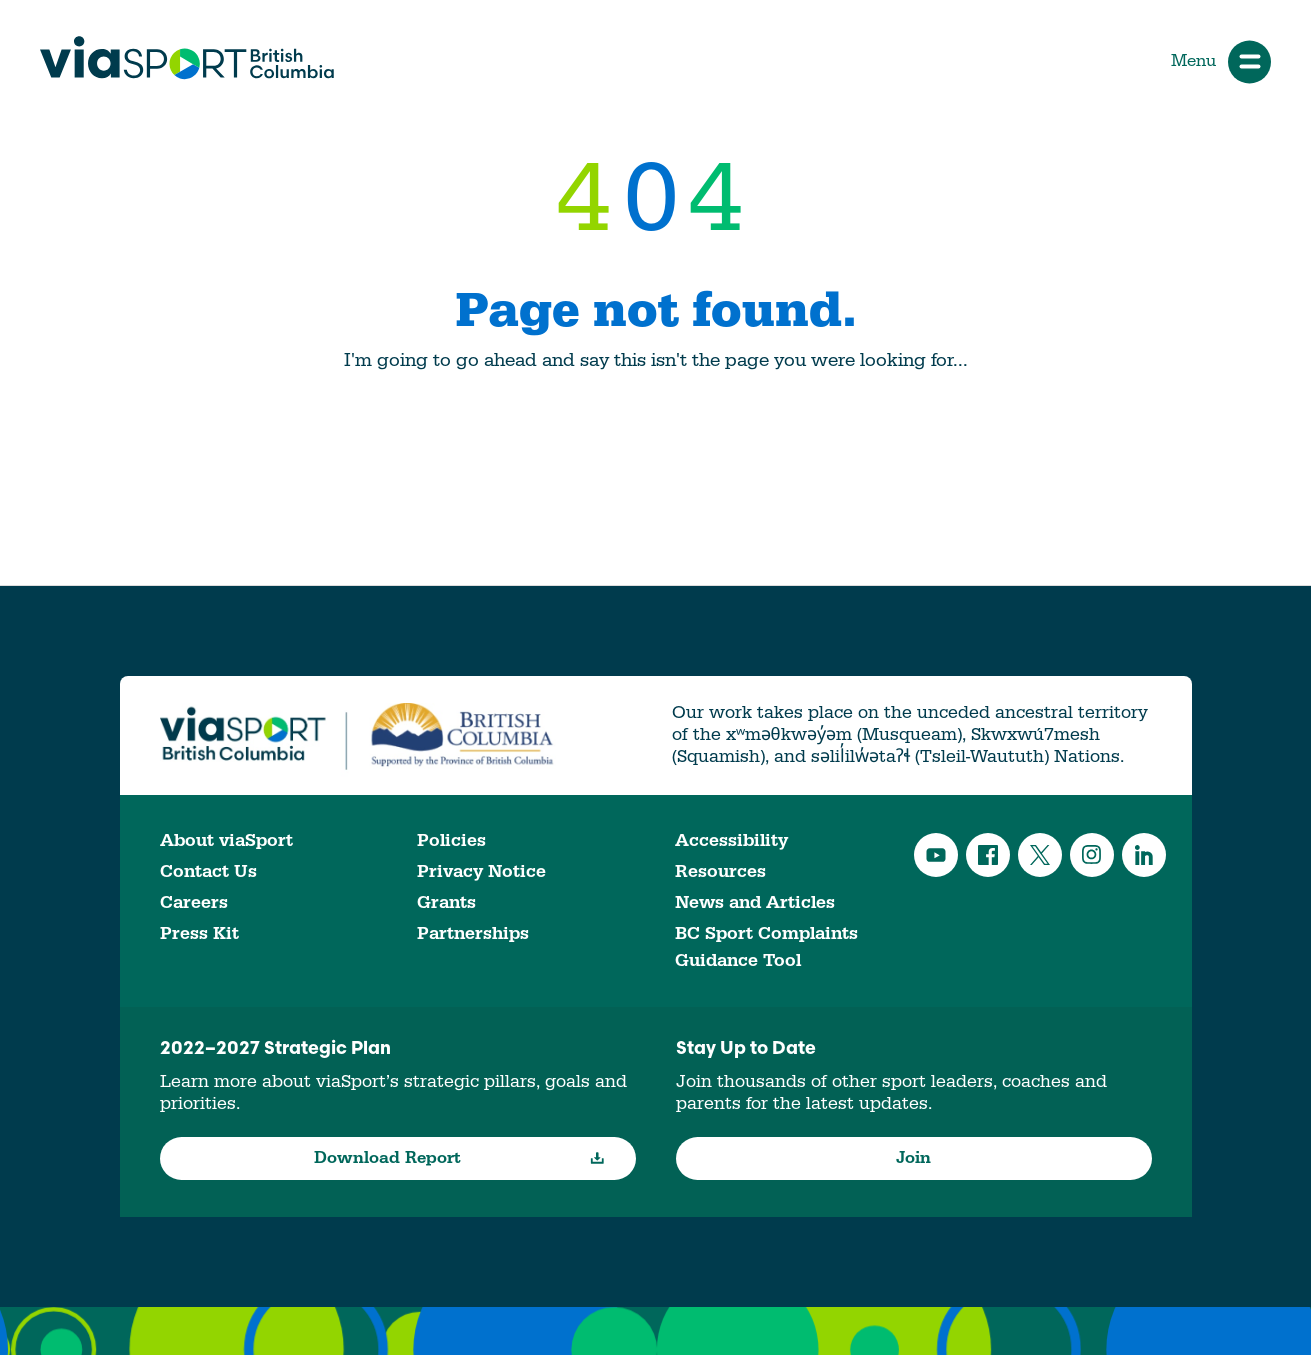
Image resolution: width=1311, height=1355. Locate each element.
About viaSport (226, 840)
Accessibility (731, 840)
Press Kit (199, 933)
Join (913, 1158)
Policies (451, 840)
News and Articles (755, 902)
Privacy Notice (481, 871)
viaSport (187, 58)
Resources (720, 871)
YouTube (936, 855)
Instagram (1092, 855)
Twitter (1040, 855)
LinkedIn (1144, 855)
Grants (446, 902)
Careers (194, 902)
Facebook (988, 855)
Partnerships (473, 933)
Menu (1221, 61)
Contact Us (208, 871)
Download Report (459, 1158)
